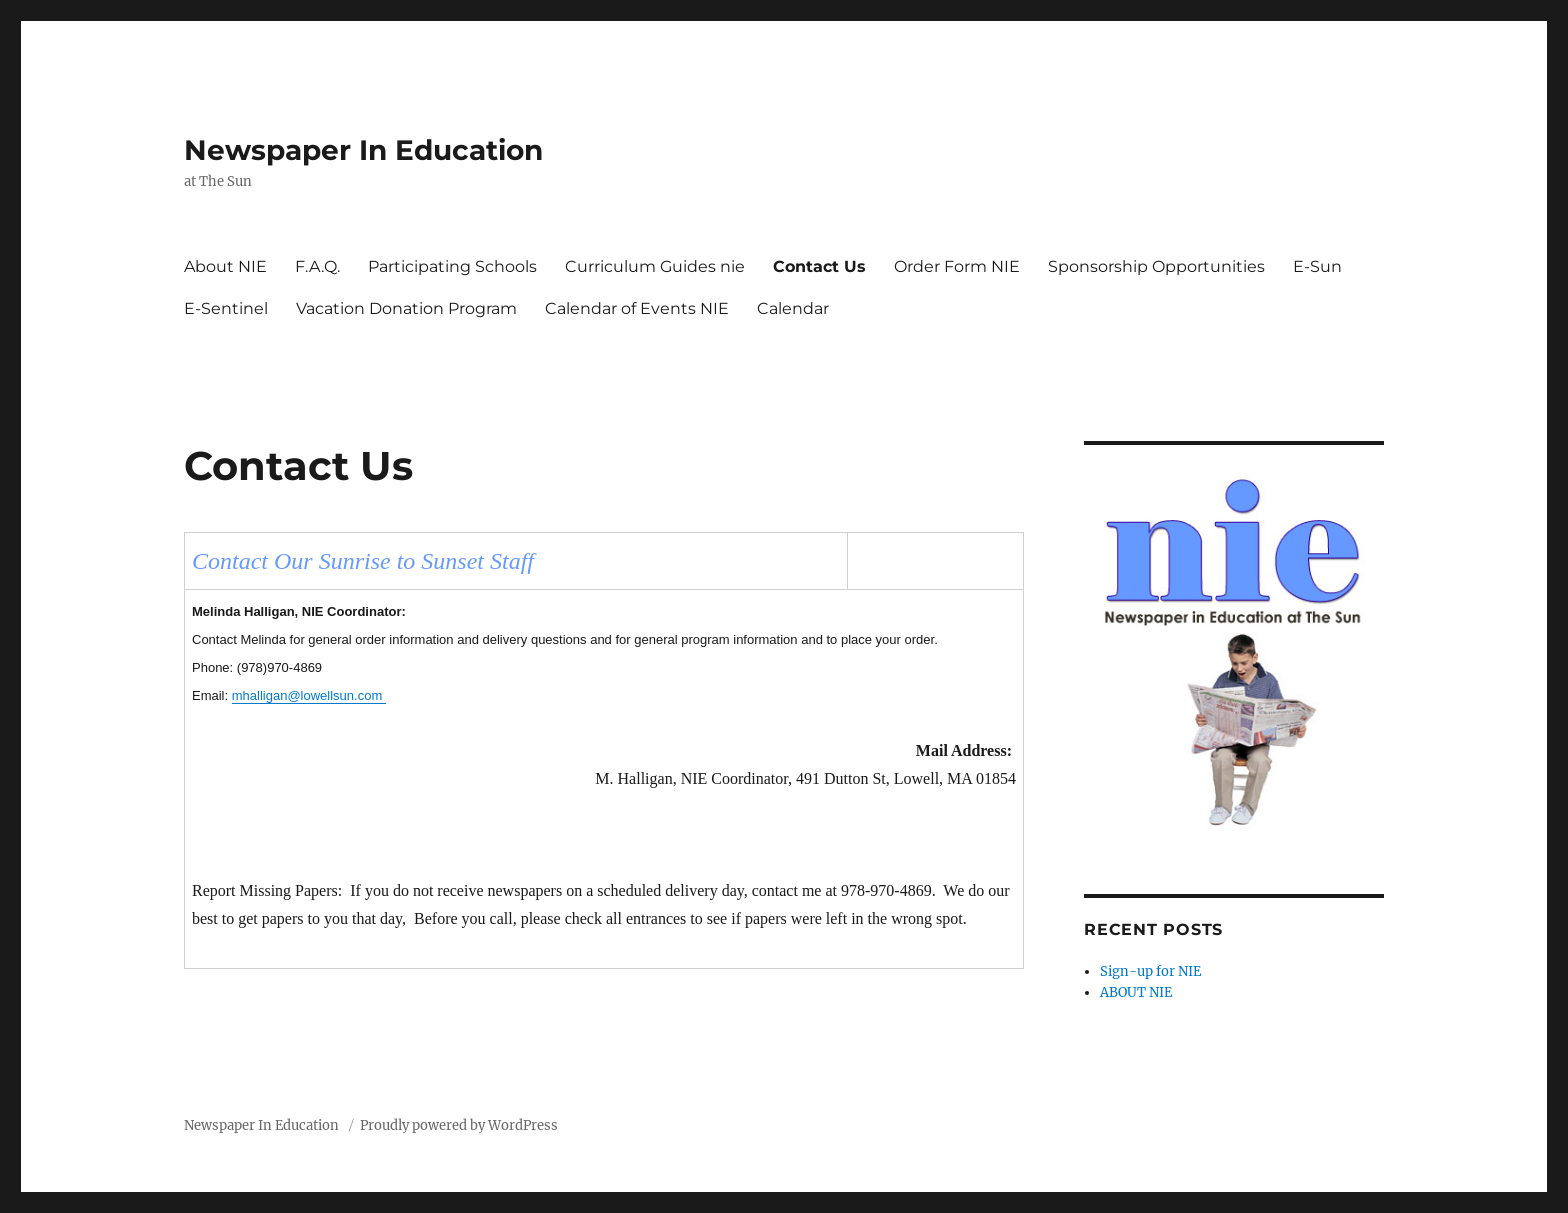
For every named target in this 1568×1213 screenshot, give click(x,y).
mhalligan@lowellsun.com (309, 695)
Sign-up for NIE (1150, 971)
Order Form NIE (957, 266)
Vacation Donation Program (406, 308)
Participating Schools (452, 266)
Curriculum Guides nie (655, 266)
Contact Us (819, 266)
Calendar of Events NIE (637, 308)
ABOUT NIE (1136, 992)
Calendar (793, 308)
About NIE (225, 266)
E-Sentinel (226, 308)
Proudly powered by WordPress (459, 1125)
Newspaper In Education (363, 150)
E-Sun (1317, 266)
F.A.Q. (317, 266)
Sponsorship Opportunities (1156, 266)
